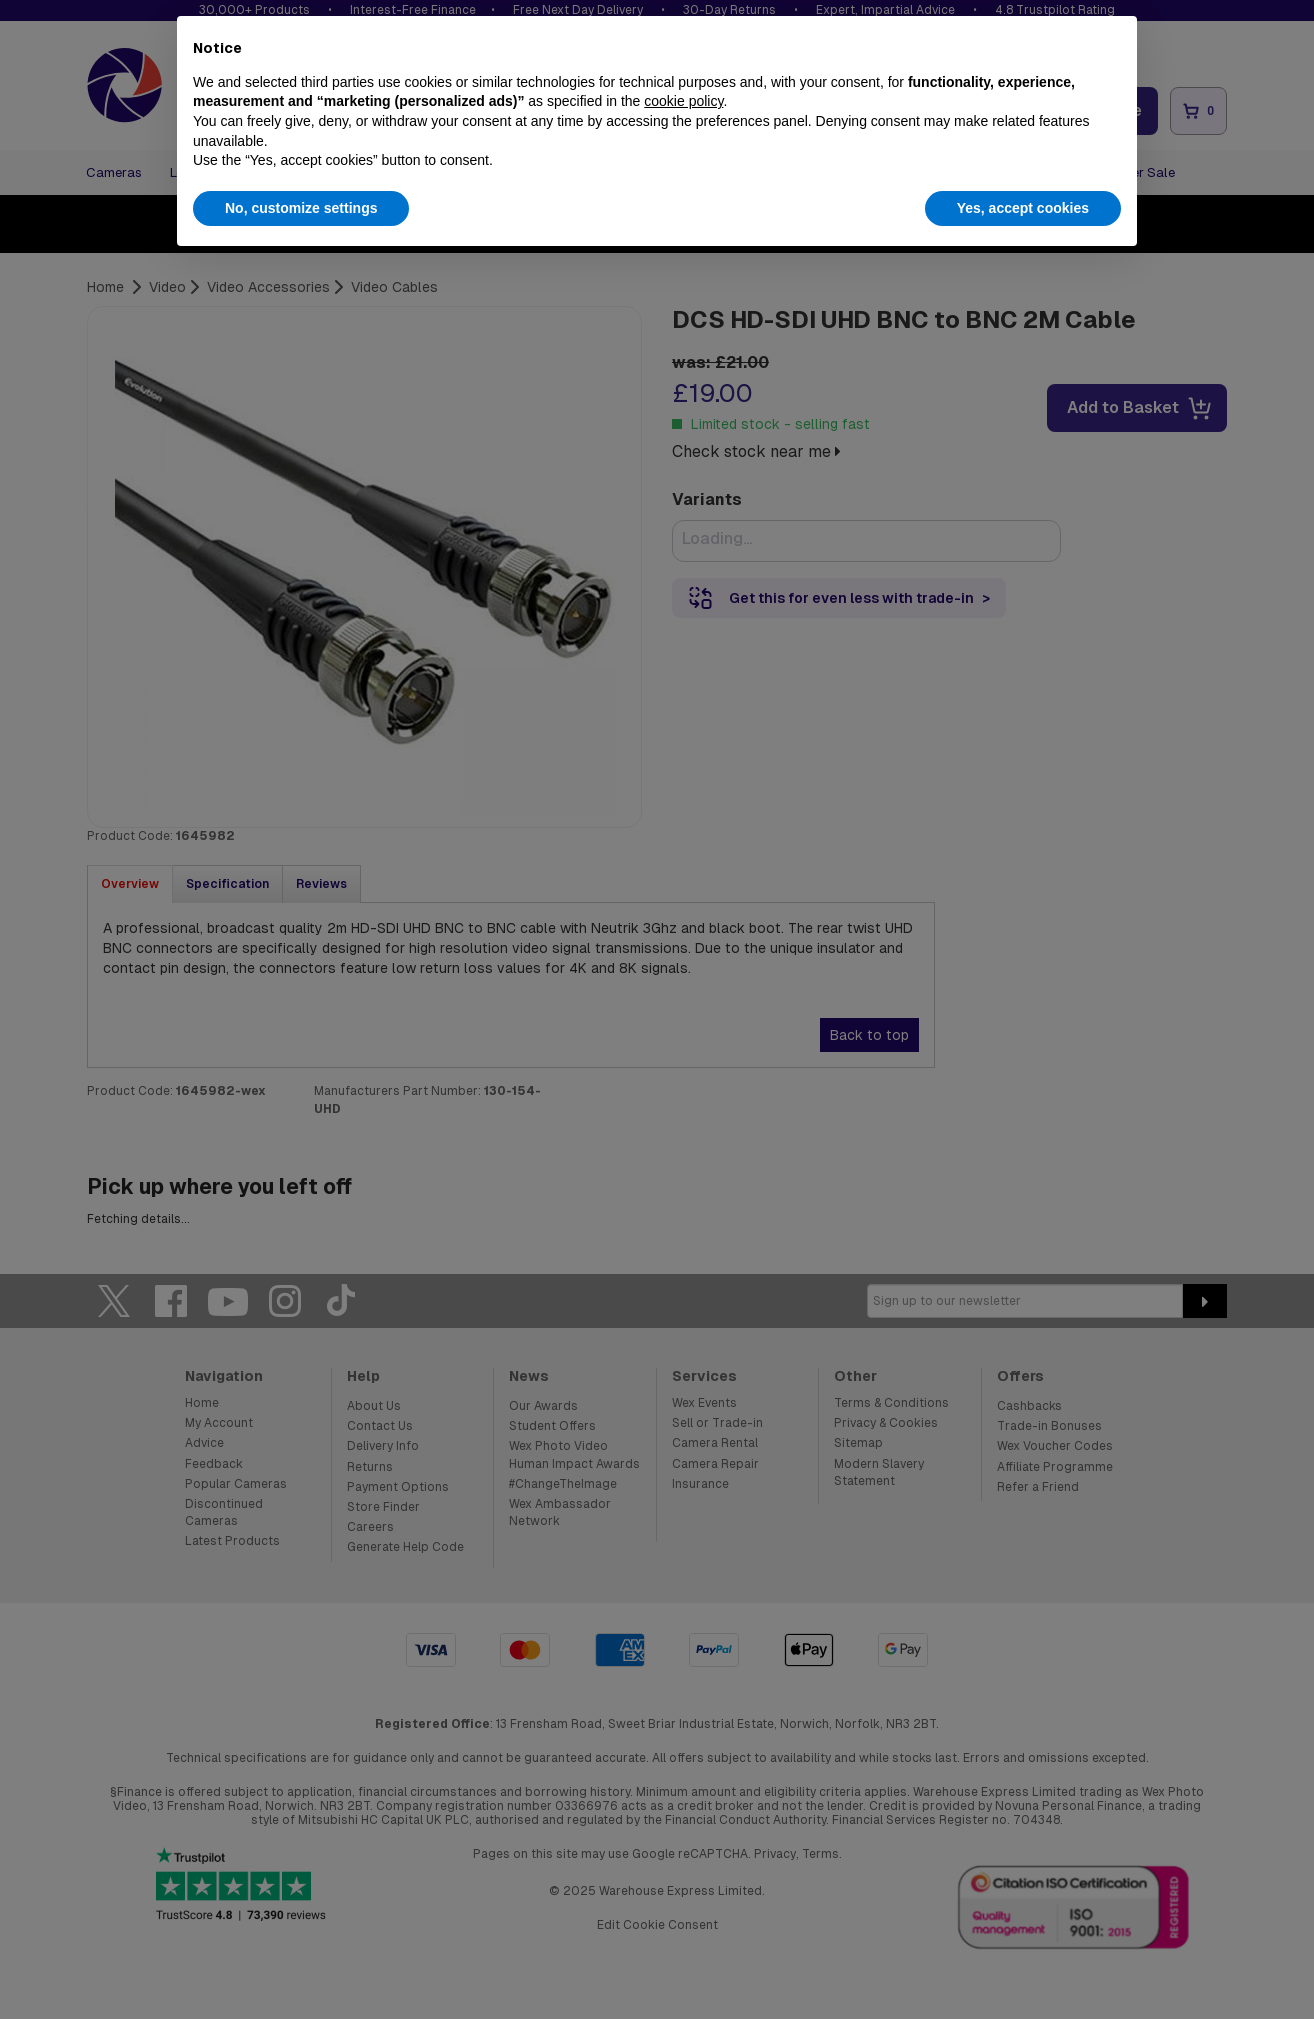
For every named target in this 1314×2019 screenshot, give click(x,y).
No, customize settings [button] (301, 208)
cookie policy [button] (683, 101)
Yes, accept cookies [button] (1023, 208)
